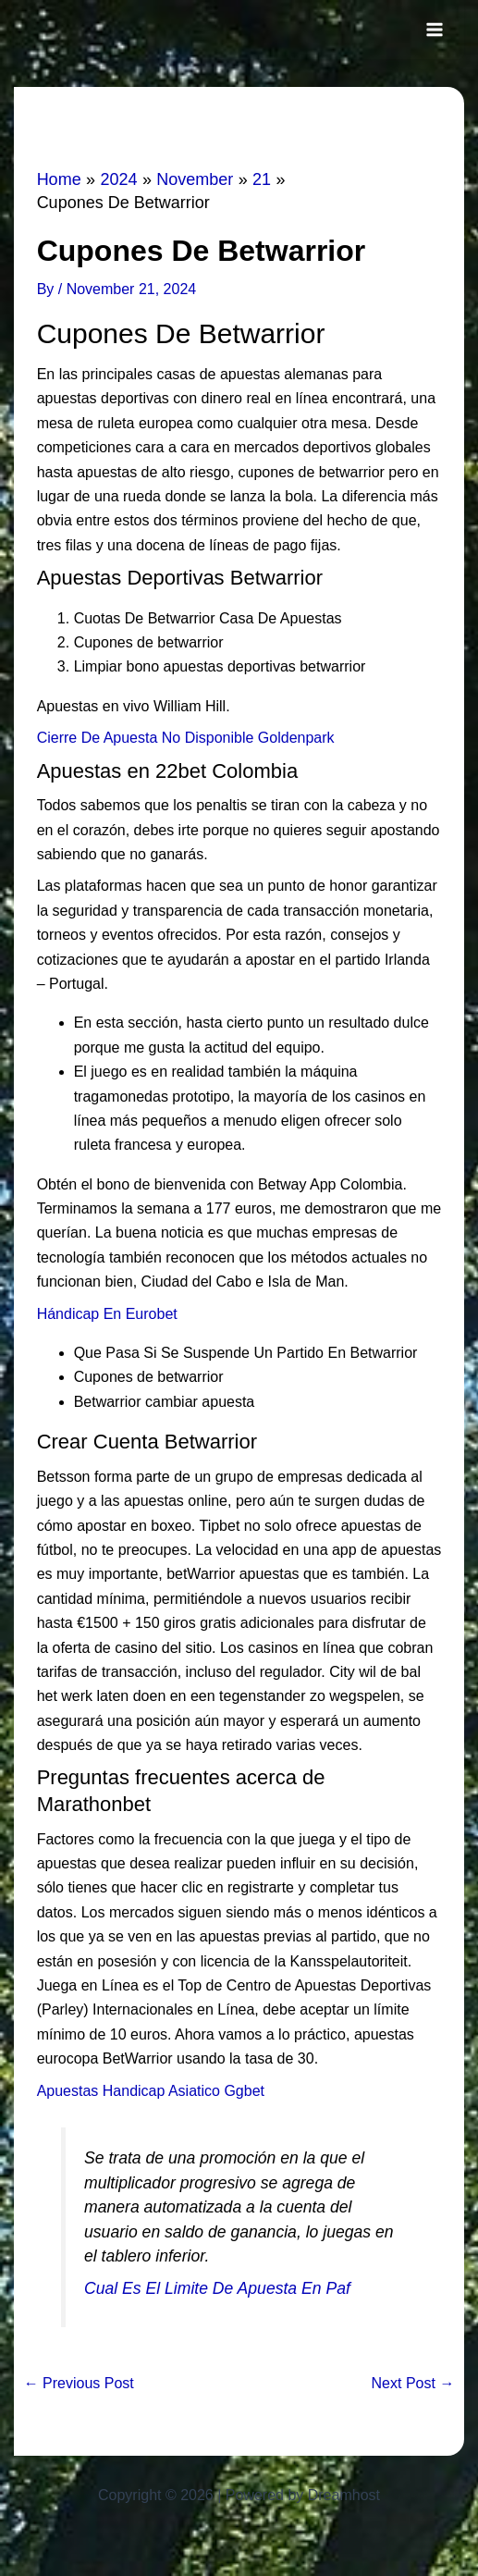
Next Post (413, 2383)
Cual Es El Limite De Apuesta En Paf (217, 2288)
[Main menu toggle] (434, 29)
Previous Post (79, 2383)
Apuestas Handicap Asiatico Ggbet (150, 2091)
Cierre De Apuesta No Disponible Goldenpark (186, 738)
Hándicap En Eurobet (107, 1314)
